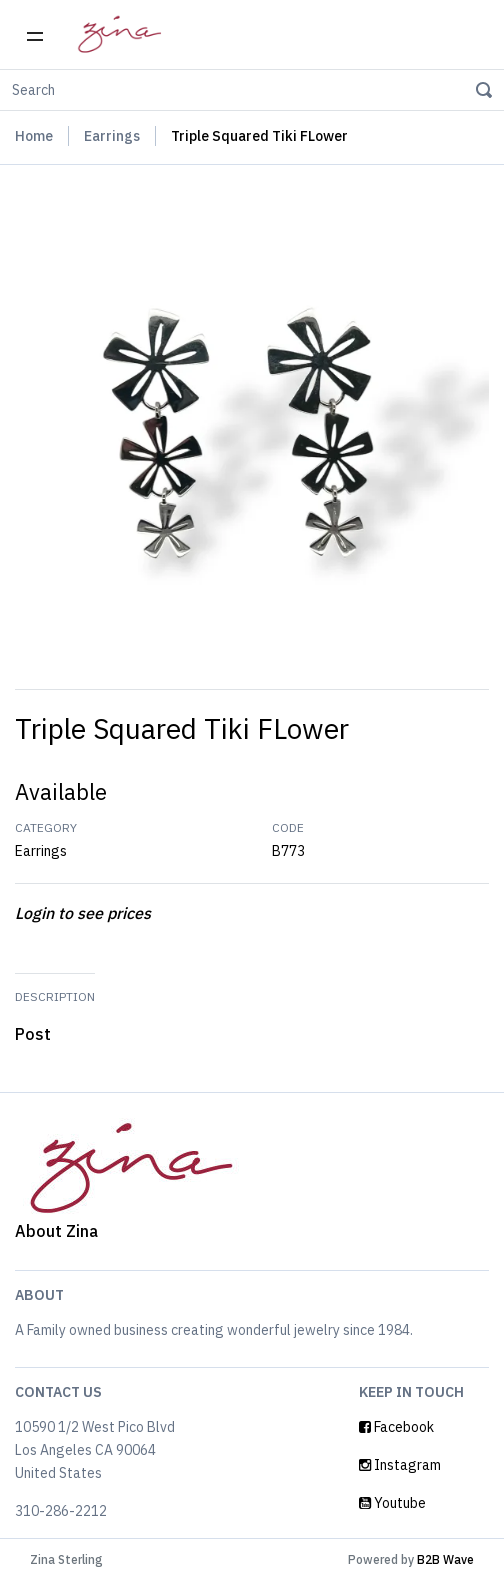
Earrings (112, 136)
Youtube (392, 1503)
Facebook (396, 1427)
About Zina (56, 1231)
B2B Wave (445, 1559)
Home (34, 136)
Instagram (400, 1465)
